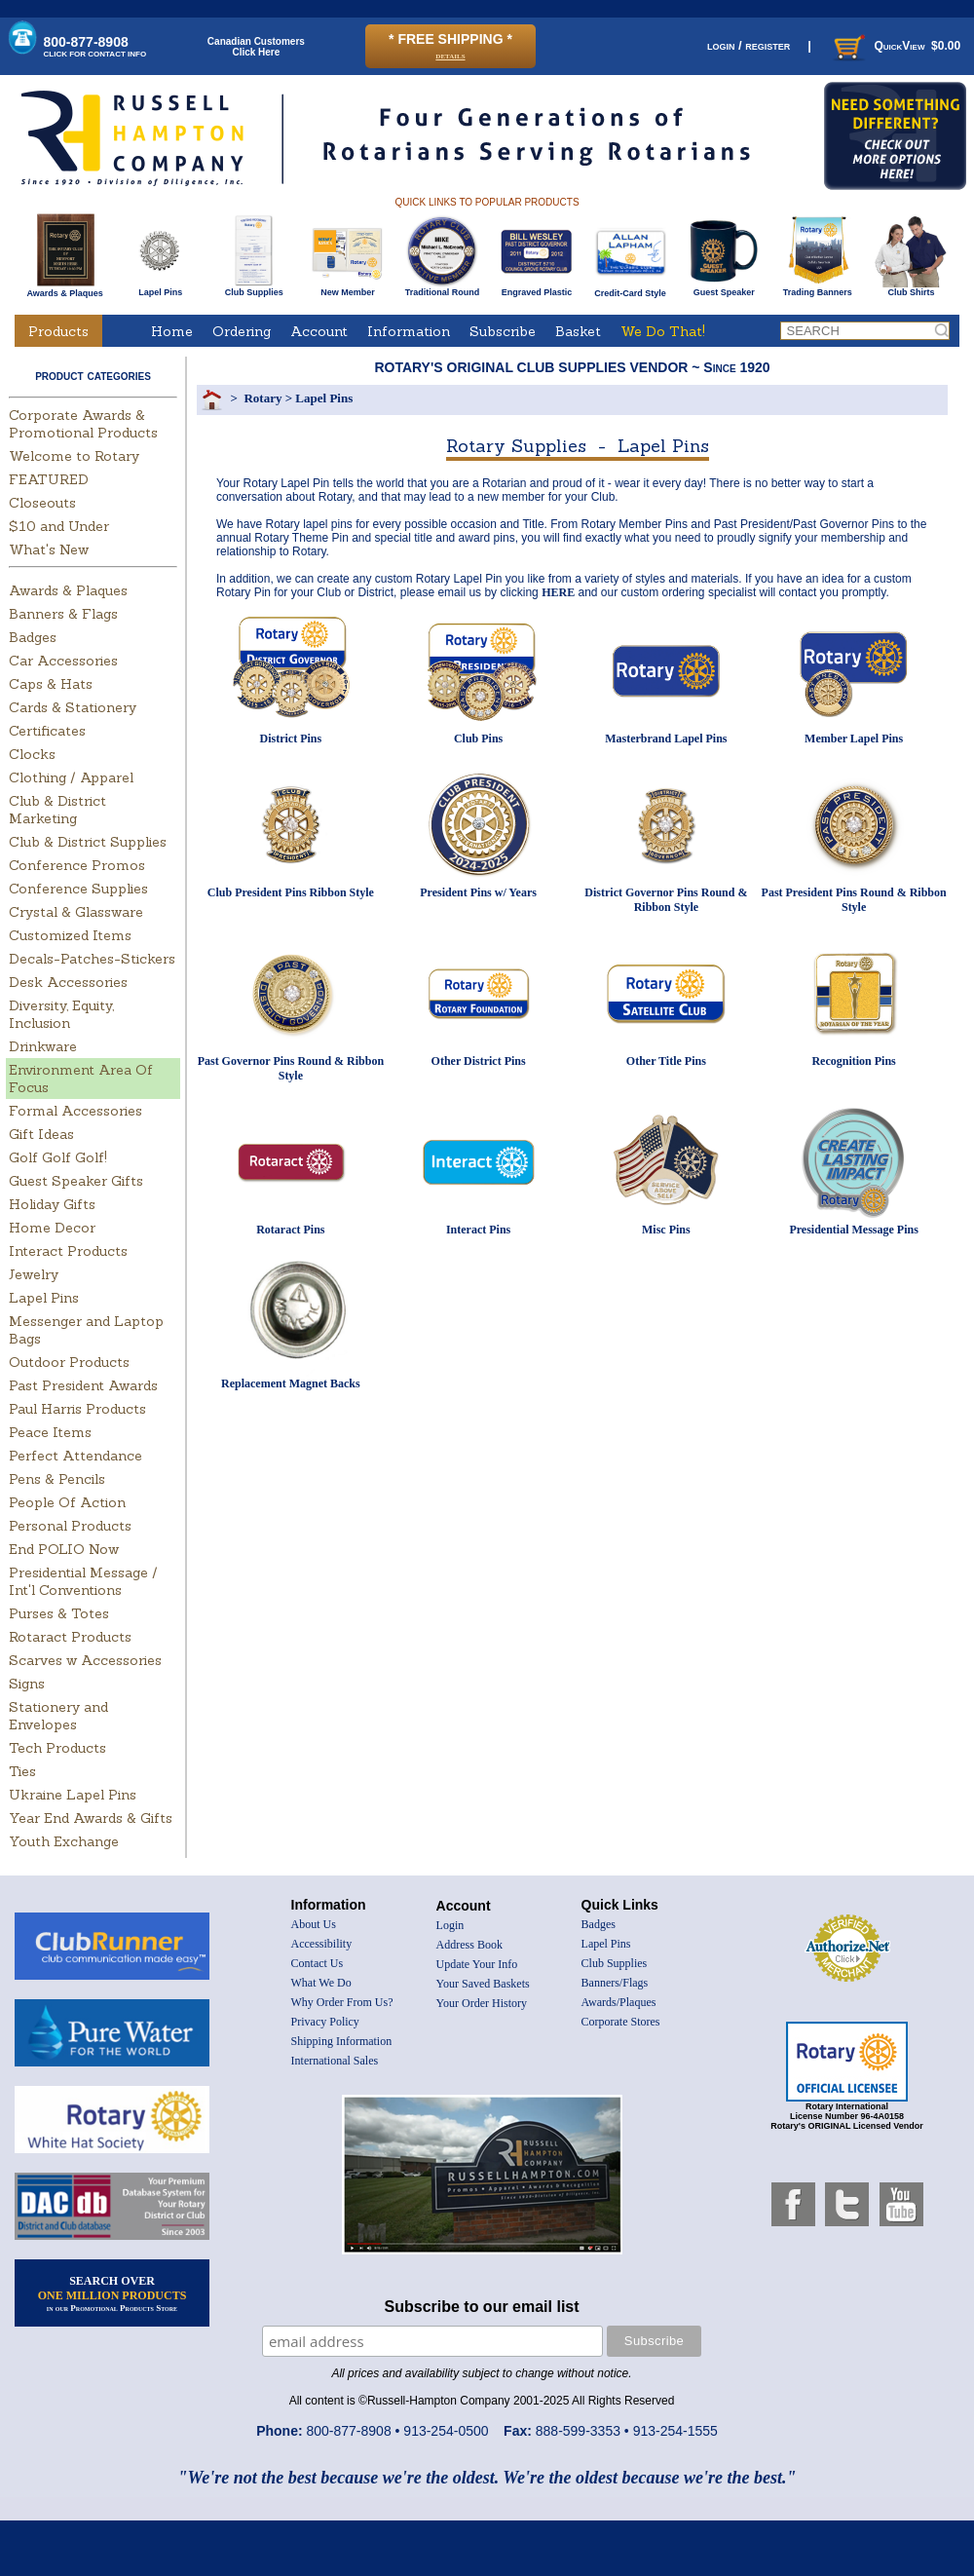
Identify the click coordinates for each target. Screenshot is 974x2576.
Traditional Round (442, 288)
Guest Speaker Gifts (76, 1181)
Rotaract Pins (290, 1229)
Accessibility (322, 1944)
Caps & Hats (51, 684)
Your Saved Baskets (483, 1983)
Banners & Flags (63, 614)
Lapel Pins (160, 288)
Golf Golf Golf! (58, 1157)
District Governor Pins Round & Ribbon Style (665, 900)
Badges (32, 637)
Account (319, 331)
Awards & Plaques (64, 288)
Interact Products (68, 1251)
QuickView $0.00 (895, 46)
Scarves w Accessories (85, 1660)
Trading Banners (817, 288)
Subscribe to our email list (482, 2306)
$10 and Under (59, 526)
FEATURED (49, 479)
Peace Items (50, 1432)
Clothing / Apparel (71, 777)
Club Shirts (911, 288)
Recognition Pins (853, 1061)
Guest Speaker (724, 288)
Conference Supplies (78, 888)
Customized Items (70, 935)
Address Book (469, 1944)
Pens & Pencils (57, 1479)
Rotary (262, 398)
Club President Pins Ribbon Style (290, 892)
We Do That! (662, 331)
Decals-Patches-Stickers (92, 958)
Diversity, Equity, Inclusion (61, 1014)
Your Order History (481, 2003)
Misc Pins (666, 1229)
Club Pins (478, 738)
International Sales (335, 2060)
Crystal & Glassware (76, 912)
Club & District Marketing (57, 809)
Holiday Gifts (52, 1204)
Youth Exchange (64, 1841)
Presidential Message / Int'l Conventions (83, 1581)
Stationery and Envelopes (58, 1715)
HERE (558, 592)
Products (58, 331)
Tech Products (57, 1748)
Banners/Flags (615, 1982)
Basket (578, 331)
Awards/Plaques (618, 2002)
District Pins (291, 738)
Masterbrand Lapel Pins (666, 738)
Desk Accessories (68, 982)
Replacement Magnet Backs (290, 1383)
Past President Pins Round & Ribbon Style (854, 900)
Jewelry (33, 1274)
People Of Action (67, 1502)
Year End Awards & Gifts (90, 1818)
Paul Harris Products (77, 1409)
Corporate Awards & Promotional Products (83, 423)
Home (172, 331)
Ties (22, 1771)
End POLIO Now (64, 1549)
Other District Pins (478, 1061)
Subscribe (502, 331)
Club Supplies (253, 288)
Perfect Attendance (75, 1455)
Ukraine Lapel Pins (72, 1794)
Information (408, 331)
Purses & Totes (59, 1613)
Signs (27, 1683)
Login (450, 1925)
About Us (313, 1924)
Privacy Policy (325, 2021)
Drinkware (43, 1046)
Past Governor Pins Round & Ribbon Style (291, 1068)
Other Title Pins (666, 1061)
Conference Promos (77, 865)
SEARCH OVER (112, 2293)
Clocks (32, 754)
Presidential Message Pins (853, 1229)
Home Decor (52, 1227)
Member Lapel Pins (854, 738)
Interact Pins (478, 1229)
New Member (347, 288)
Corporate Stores (620, 2021)
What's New (49, 549)
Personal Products (70, 1525)
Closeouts (42, 502)
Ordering (241, 331)
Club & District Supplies (88, 842)
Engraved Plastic (536, 288)
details (450, 55)
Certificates (47, 730)
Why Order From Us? (342, 2002)
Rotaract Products (70, 1637)
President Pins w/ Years (478, 892)
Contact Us (317, 1963)
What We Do (321, 1982)
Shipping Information (342, 2041)
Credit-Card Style (630, 289)
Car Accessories (63, 660)
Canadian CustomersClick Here (256, 46)
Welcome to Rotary (74, 456)
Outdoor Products (69, 1362)
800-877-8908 (95, 46)
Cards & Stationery (72, 707)
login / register (748, 45)
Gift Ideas (41, 1134)
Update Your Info (477, 1964)
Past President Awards (83, 1385)
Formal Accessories (75, 1110)
